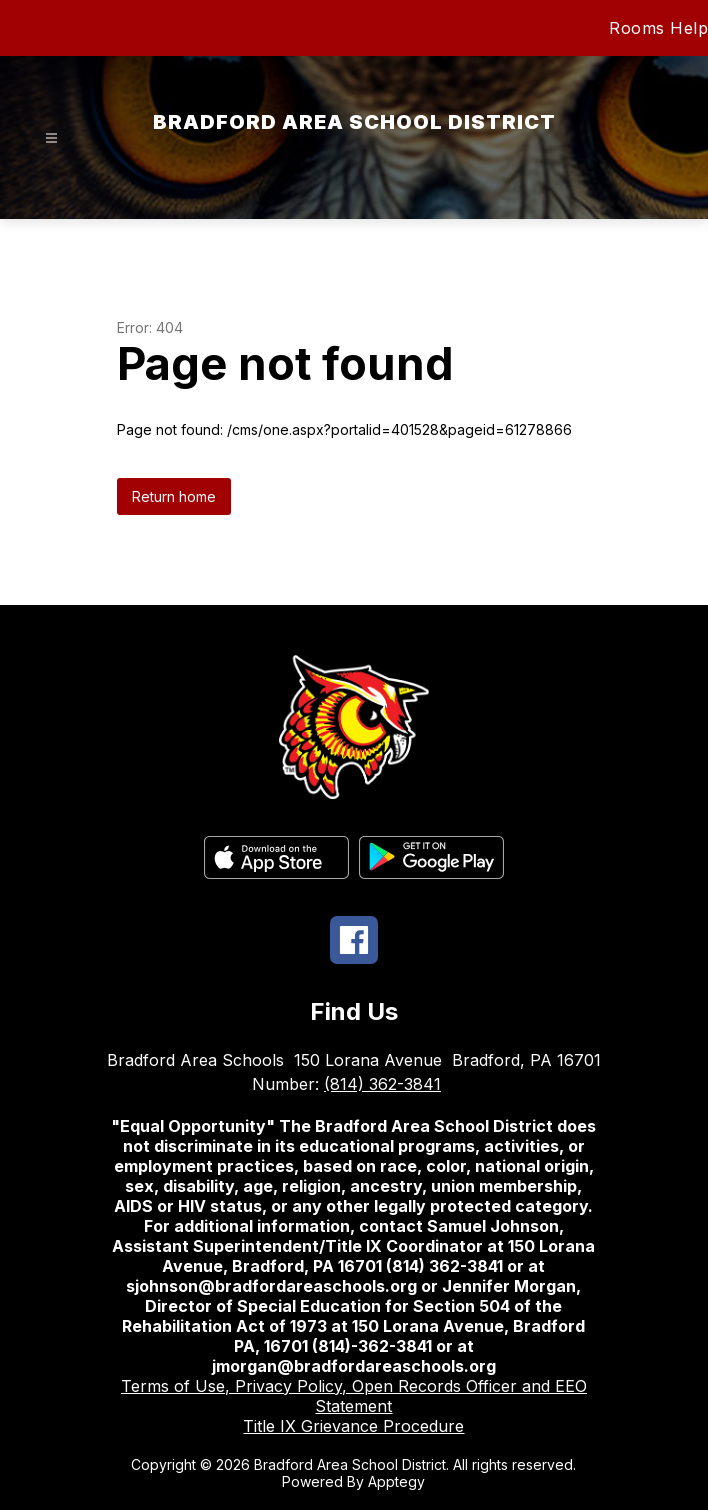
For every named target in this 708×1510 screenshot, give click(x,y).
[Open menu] (51, 138)
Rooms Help (658, 28)
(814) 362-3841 (382, 1084)
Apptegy (396, 1481)
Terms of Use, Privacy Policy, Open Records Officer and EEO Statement (354, 1396)
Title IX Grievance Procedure (353, 1426)
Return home (174, 496)
